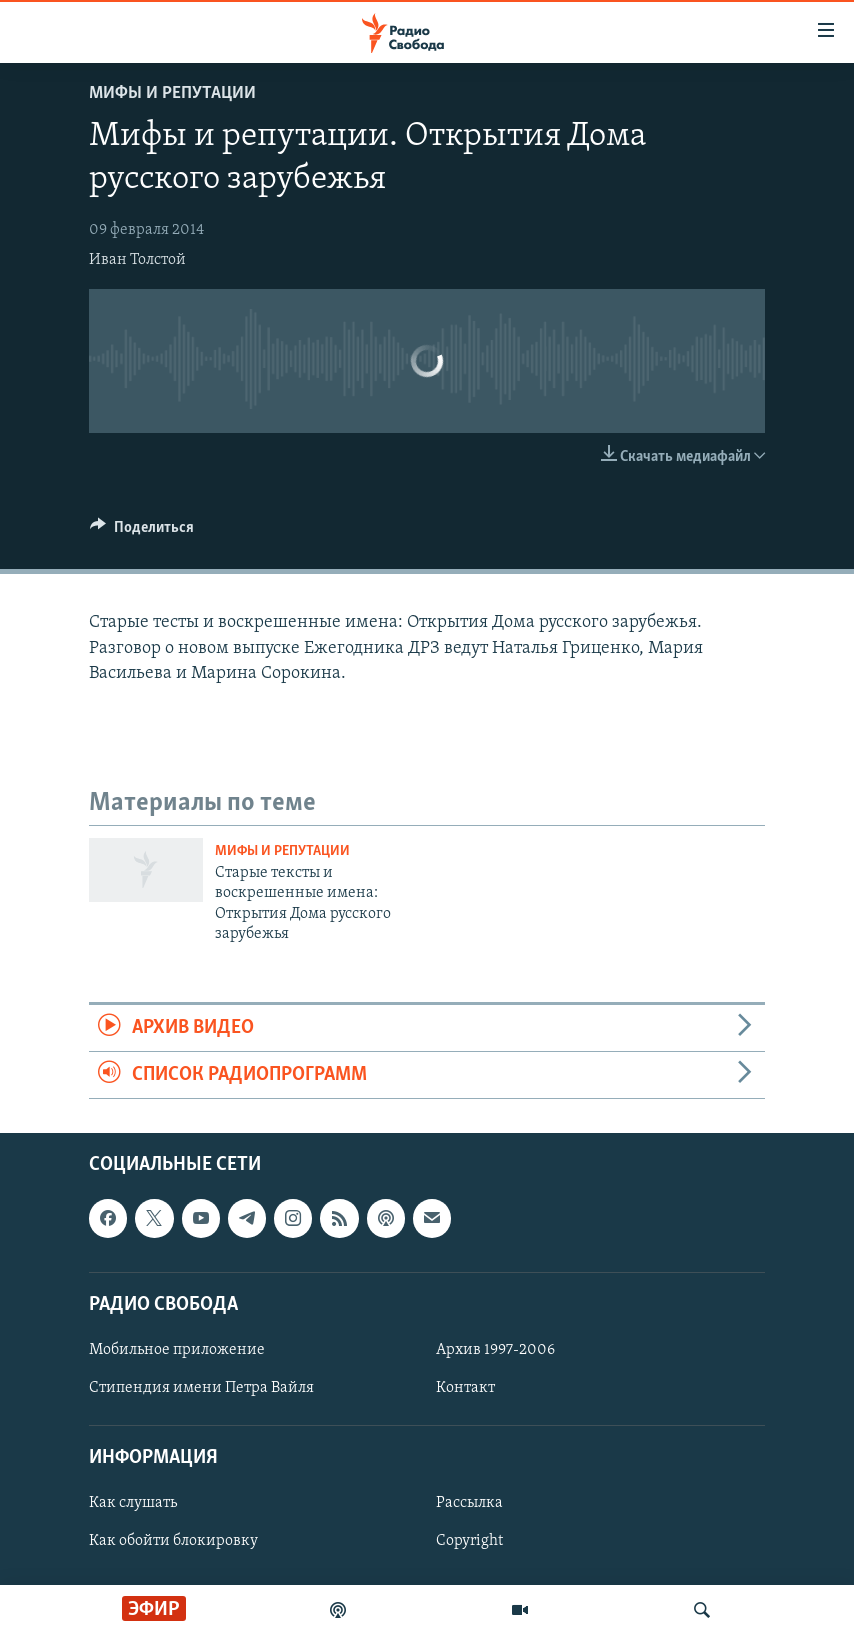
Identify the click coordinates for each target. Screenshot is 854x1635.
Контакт (465, 1388)
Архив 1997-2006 (495, 1350)
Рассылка (469, 1504)
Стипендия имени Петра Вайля (201, 1388)
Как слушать (133, 1504)
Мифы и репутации (172, 93)
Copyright (469, 1542)
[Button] (142, 532)
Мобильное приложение (177, 1350)
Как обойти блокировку (173, 1542)
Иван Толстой (137, 260)
